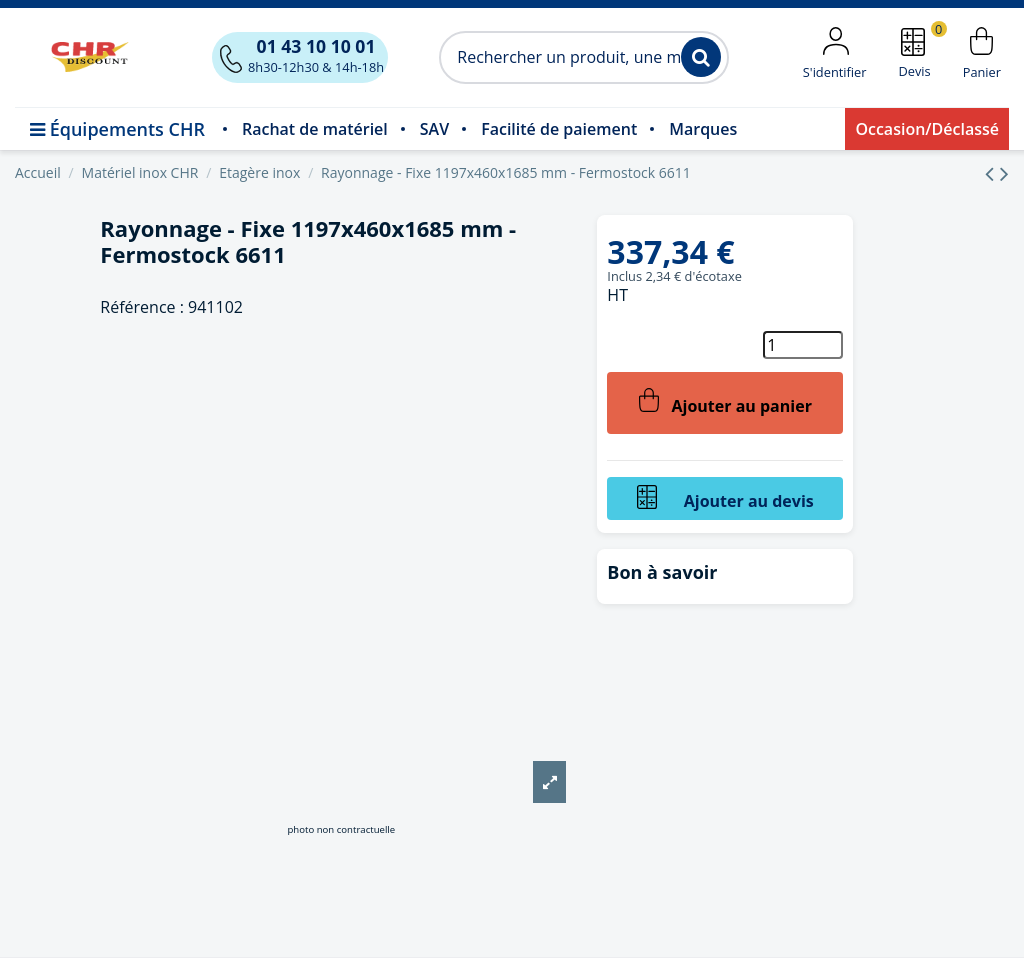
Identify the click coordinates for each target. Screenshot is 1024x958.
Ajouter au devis (725, 498)
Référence (137, 307)
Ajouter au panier (725, 402)
